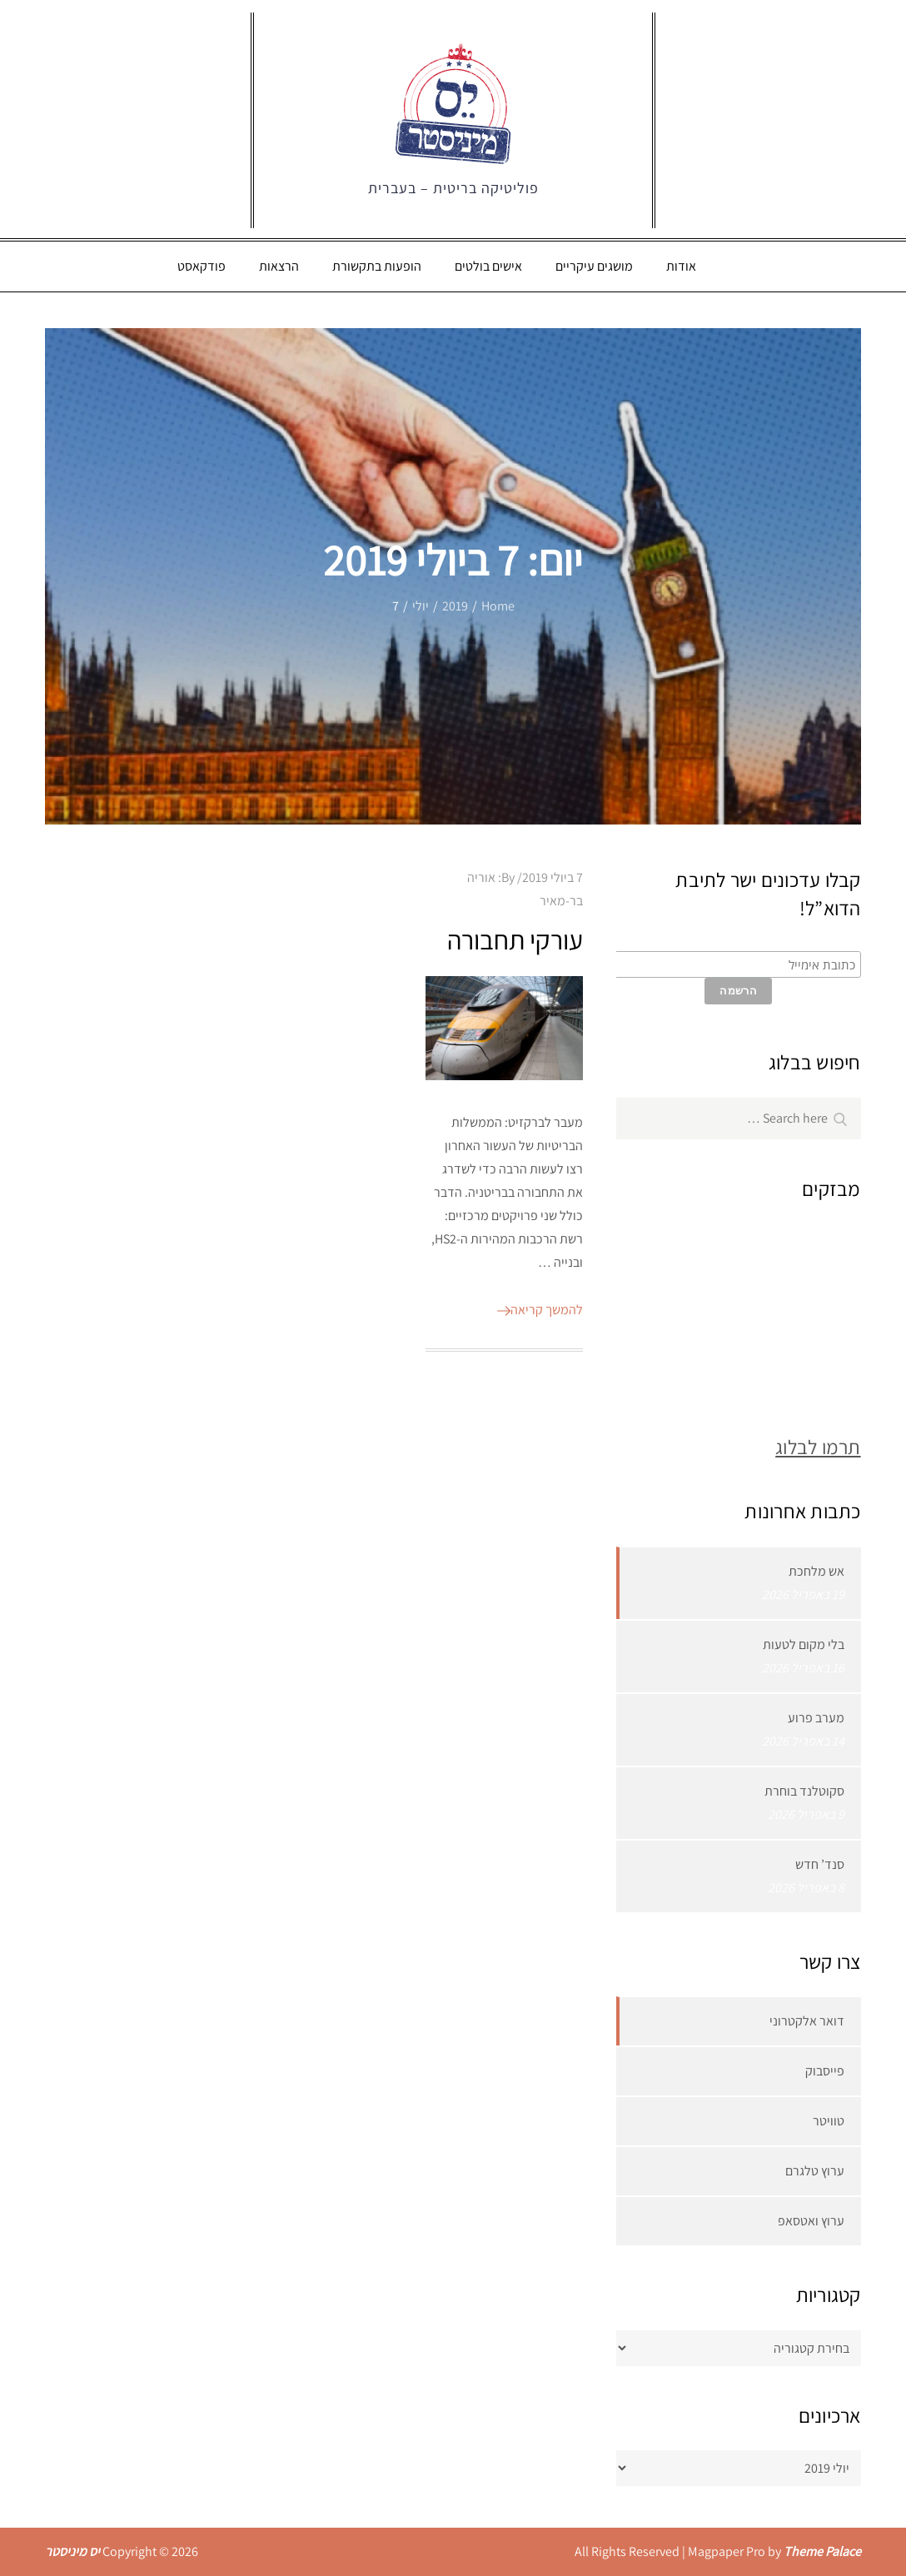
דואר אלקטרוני (806, 2021)
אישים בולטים (488, 266)
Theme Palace (822, 2551)
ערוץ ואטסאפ (811, 2221)
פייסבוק (824, 2071)
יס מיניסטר (72, 2551)
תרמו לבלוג (817, 1446)
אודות (681, 266)
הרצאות (279, 266)
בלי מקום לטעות (803, 1644)
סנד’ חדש (819, 1864)
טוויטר (828, 2121)
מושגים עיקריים (594, 266)
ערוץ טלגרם (814, 2171)
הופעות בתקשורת (376, 266)
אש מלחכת (816, 1571)
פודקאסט (201, 266)
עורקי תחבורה (515, 939)
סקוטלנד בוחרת (804, 1791)
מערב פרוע (816, 1717)
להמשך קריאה (540, 1309)
